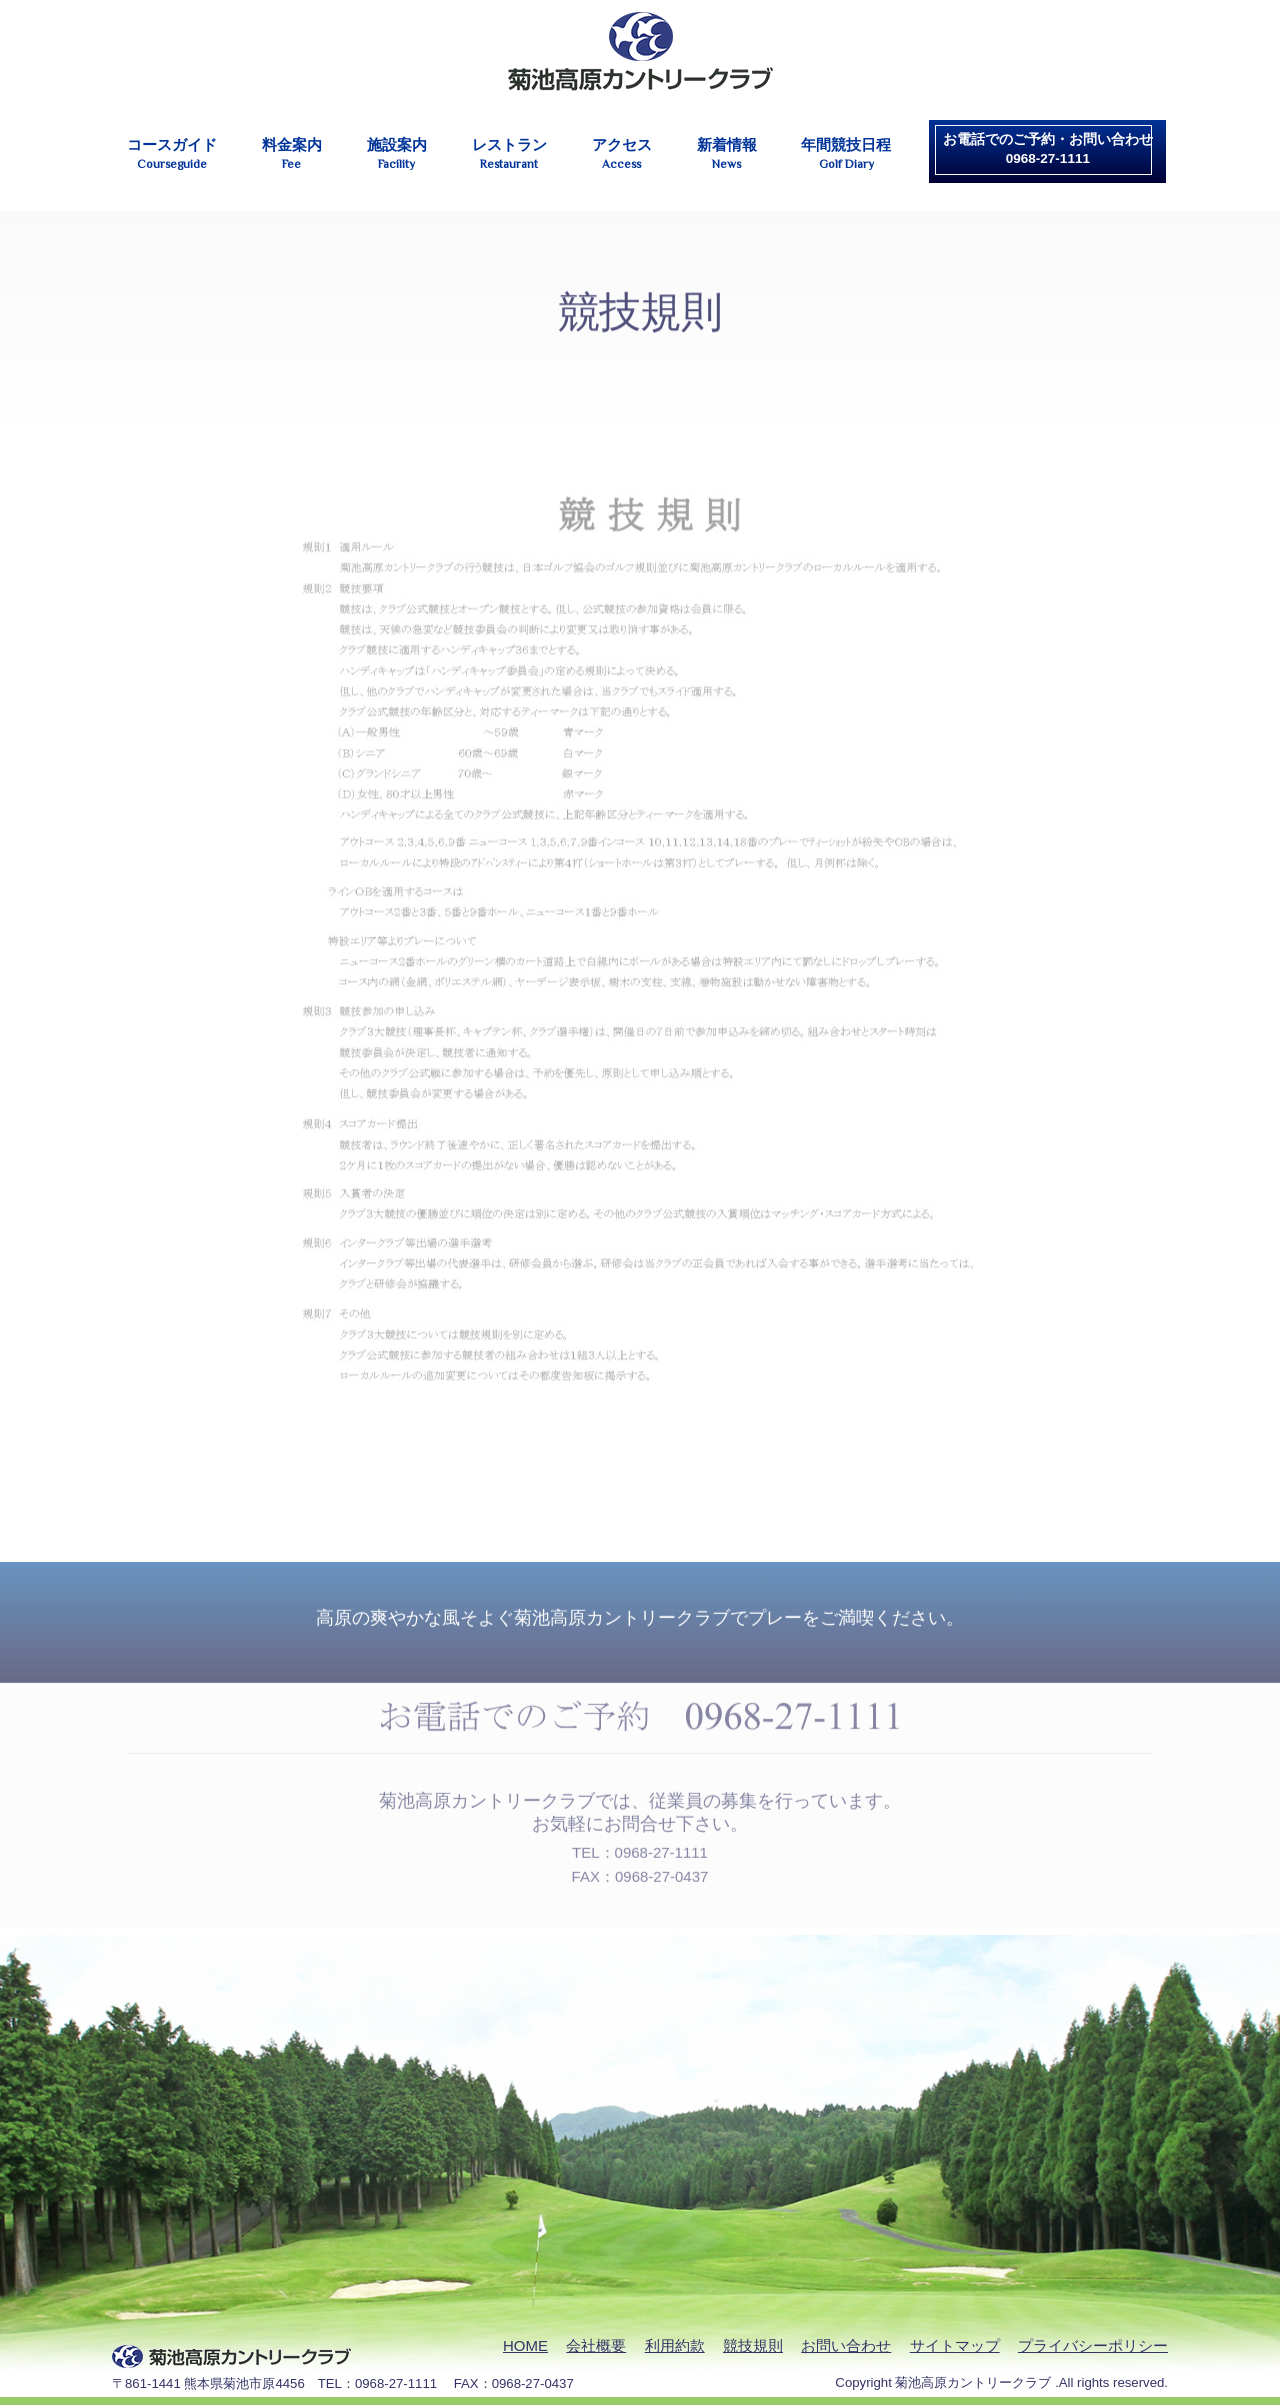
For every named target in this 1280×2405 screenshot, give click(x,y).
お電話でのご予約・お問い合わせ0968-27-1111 (1048, 149)
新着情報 (727, 154)
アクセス (622, 154)
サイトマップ (955, 2345)
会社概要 (596, 2345)
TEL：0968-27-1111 (640, 1845)
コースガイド (172, 154)
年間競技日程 (846, 154)
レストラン (509, 154)
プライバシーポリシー (1093, 2345)
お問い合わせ (846, 2345)
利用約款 (675, 2345)
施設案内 (397, 154)
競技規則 (753, 2345)
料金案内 (292, 154)
